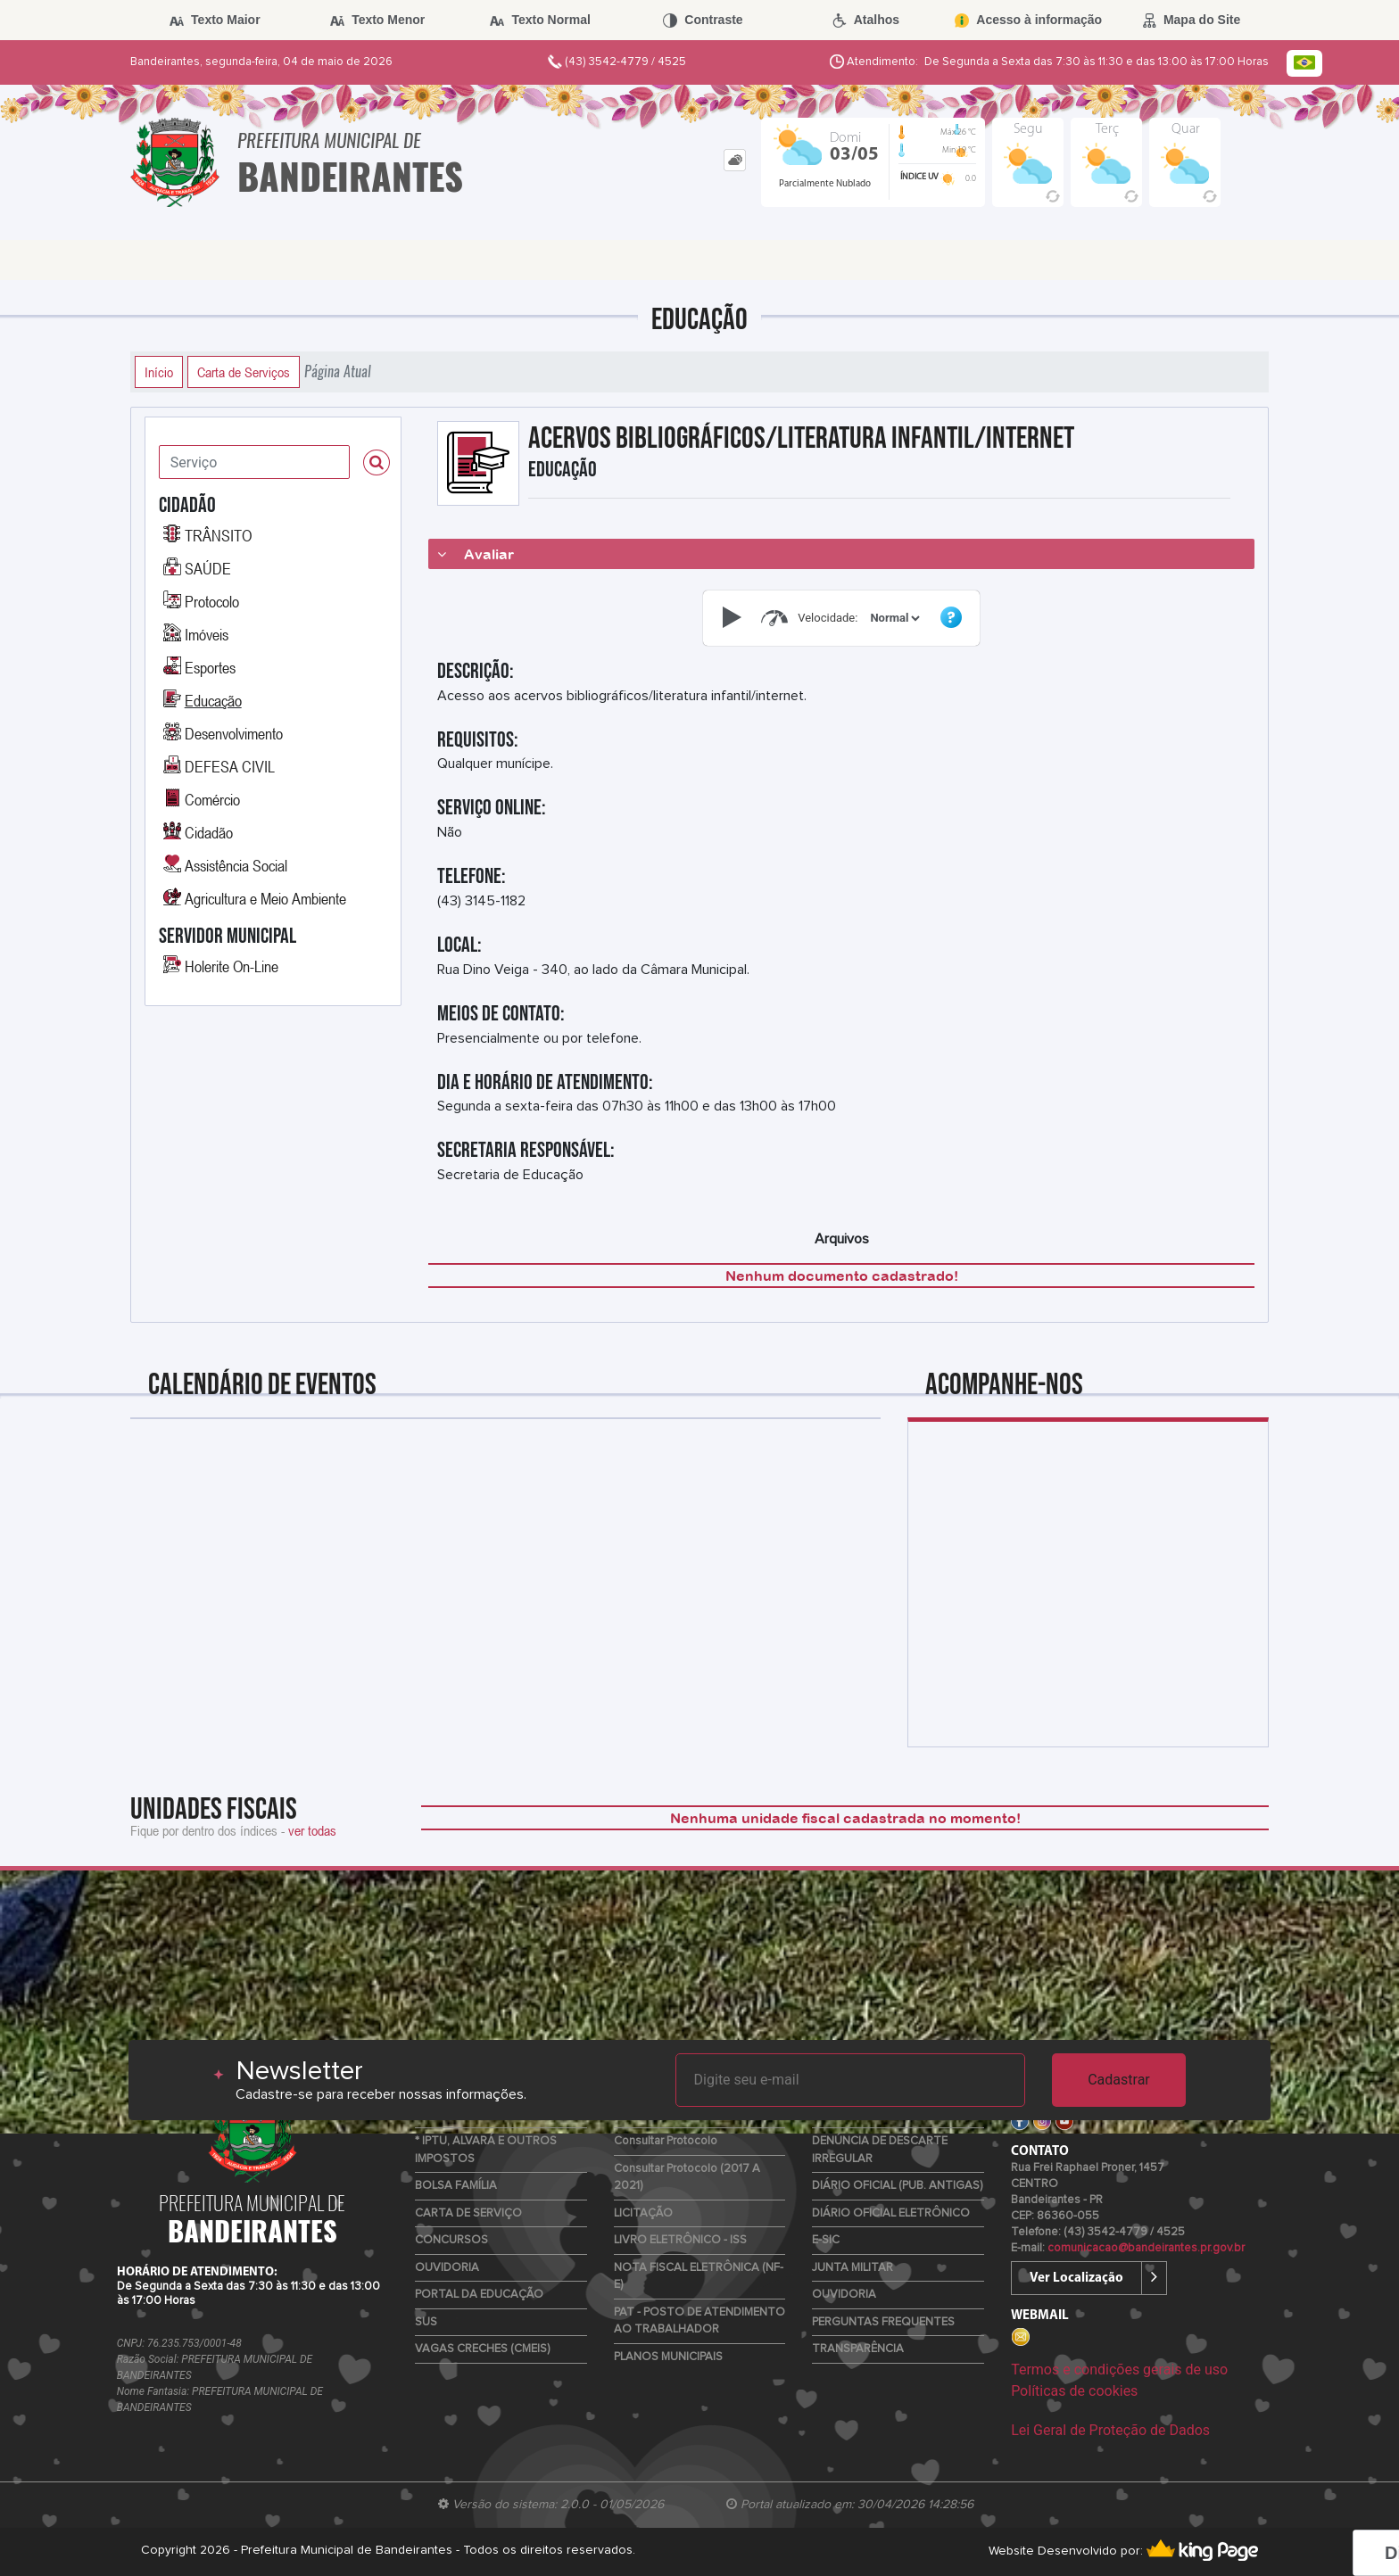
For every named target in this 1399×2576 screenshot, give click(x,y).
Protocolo (212, 601)
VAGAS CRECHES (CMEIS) (482, 2349)
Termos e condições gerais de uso (1119, 2369)
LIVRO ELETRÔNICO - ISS (680, 2240)
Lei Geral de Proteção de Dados (1110, 2430)
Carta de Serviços (243, 372)
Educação (213, 700)
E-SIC (826, 2240)
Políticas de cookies (1074, 2390)
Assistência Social (236, 865)
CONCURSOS (451, 2240)
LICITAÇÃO (643, 2213)
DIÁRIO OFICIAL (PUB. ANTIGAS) (897, 2186)
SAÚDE (208, 568)
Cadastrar (1119, 2079)
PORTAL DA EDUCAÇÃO (479, 2294)
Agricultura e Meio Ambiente (265, 898)
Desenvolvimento (234, 733)
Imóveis (206, 634)
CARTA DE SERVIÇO (468, 2213)
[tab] (735, 160)
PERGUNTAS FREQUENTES (883, 2322)
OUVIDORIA (447, 2268)
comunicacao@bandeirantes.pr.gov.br (1146, 2248)
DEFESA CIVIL (230, 766)
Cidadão (209, 832)
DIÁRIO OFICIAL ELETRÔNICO (891, 2213)
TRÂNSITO (218, 535)
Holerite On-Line (231, 966)
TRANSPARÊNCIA (858, 2349)
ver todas (312, 1830)
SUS (426, 2322)
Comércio (212, 799)
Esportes (210, 667)
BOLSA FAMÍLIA (456, 2186)
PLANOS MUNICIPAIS (668, 2357)
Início (159, 372)
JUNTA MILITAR (852, 2268)
